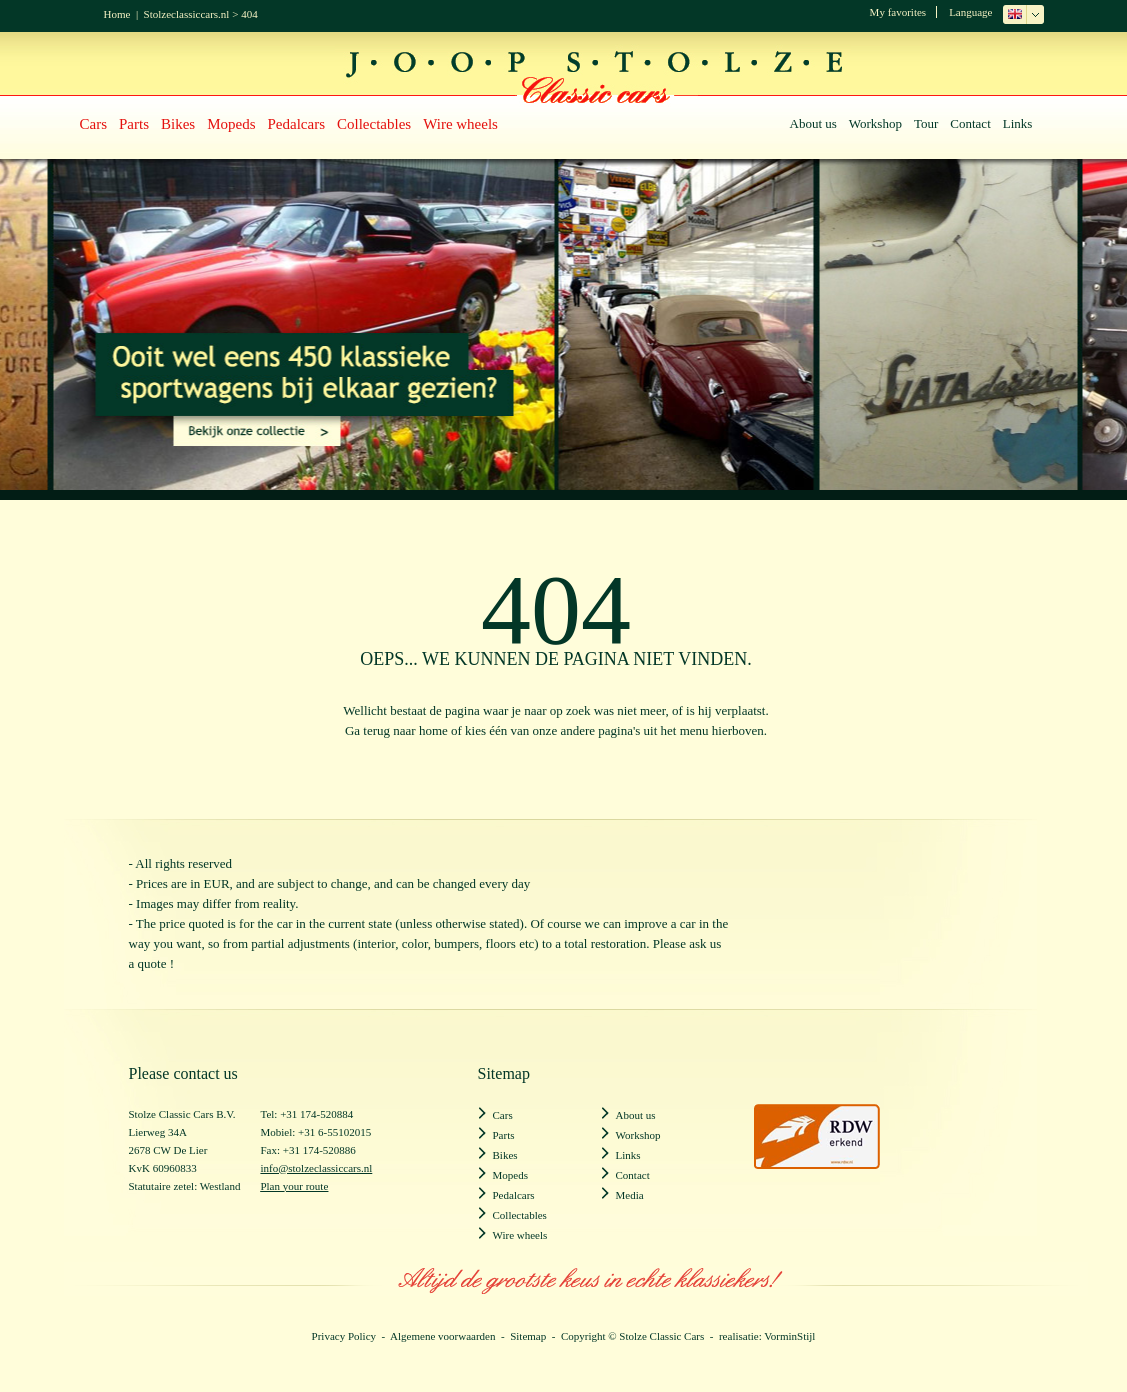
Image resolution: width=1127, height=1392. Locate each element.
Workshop (875, 123)
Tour (926, 123)
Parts (134, 124)
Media (630, 1195)
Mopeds (231, 124)
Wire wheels (460, 124)
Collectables (374, 124)
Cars (94, 124)
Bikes (178, 124)
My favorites (898, 12)
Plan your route (294, 1186)
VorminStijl (789, 1336)
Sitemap (528, 1336)
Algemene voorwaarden (442, 1336)
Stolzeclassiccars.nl (187, 14)
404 (249, 14)
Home (117, 14)
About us (813, 123)
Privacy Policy (344, 1336)
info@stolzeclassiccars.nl (316, 1168)
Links (1018, 123)
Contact (970, 123)
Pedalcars (296, 124)
